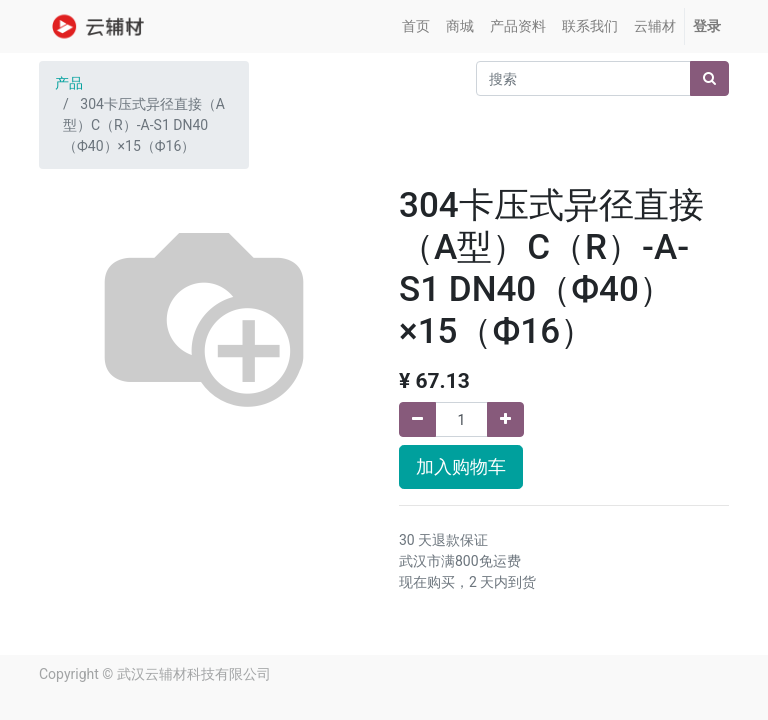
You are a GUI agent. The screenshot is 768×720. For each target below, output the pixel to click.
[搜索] (709, 78)
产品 (69, 83)
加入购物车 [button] (461, 467)
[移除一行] (417, 419)
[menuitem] (416, 26)
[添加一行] (505, 419)
